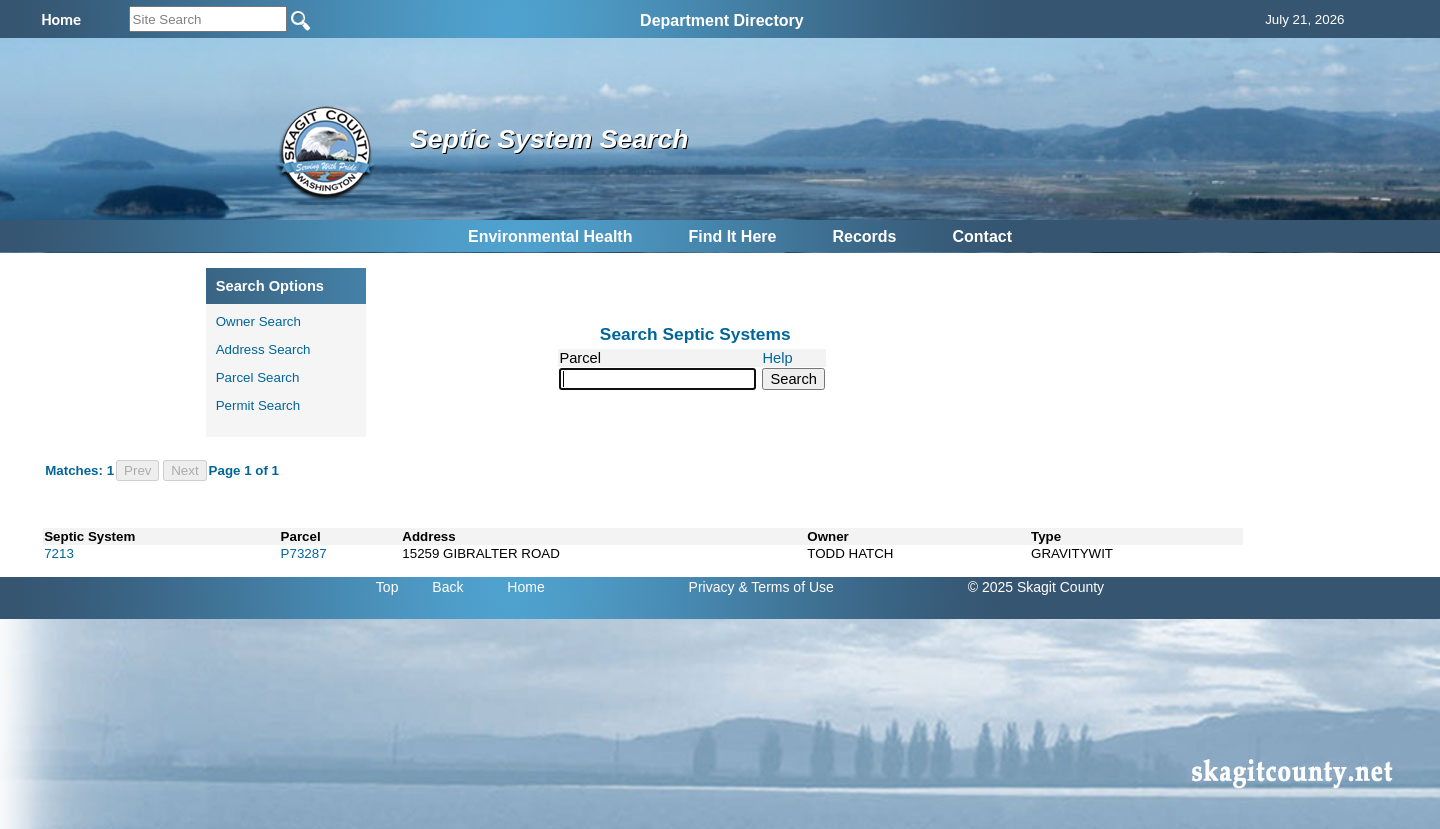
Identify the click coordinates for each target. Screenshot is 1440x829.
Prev (137, 470)
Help (777, 358)
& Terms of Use (785, 587)
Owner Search (258, 321)
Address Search (263, 349)
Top (387, 587)
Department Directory (722, 20)
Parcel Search (258, 377)
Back (447, 587)
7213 (59, 553)
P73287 (304, 553)
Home (525, 587)
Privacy (712, 587)
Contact (982, 236)
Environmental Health (550, 236)
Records (864, 236)
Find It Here (732, 236)
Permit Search (258, 405)
